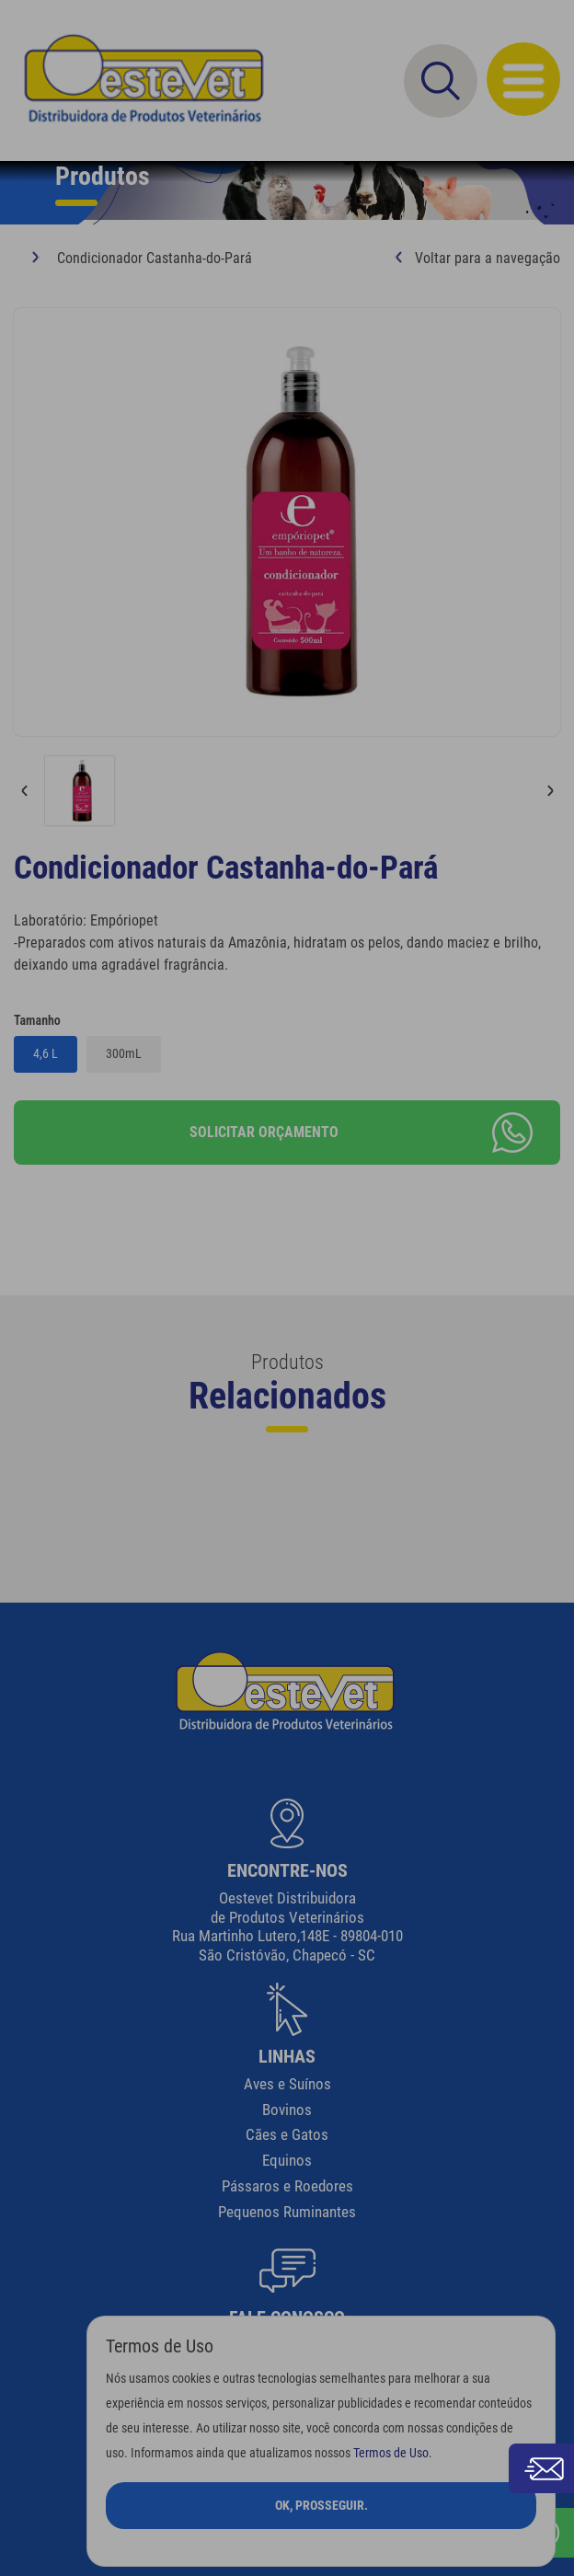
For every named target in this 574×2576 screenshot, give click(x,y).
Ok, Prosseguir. (321, 2505)
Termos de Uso (391, 2453)
